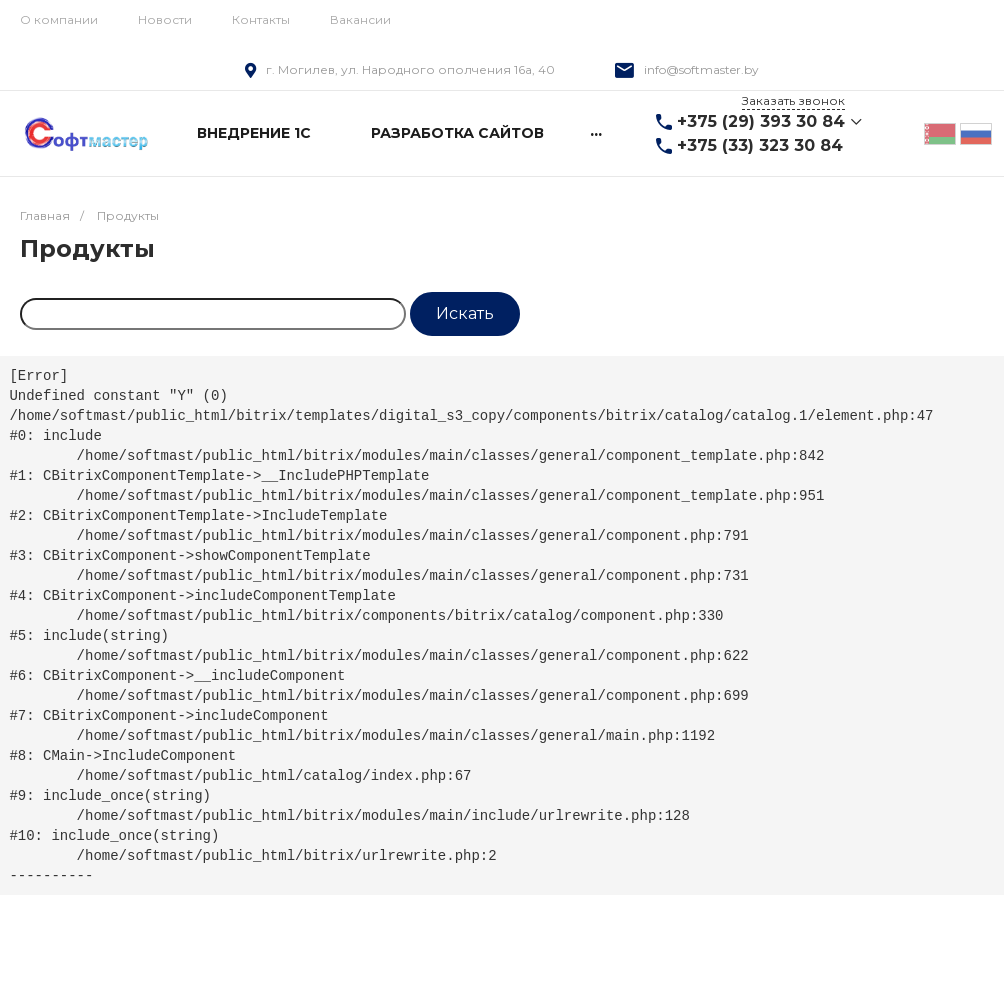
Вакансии (360, 19)
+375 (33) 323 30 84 (760, 145)
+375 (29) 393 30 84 (761, 121)
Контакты (261, 19)
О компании (59, 19)
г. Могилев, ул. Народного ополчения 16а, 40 (410, 69)
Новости (165, 19)
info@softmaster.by (701, 69)
